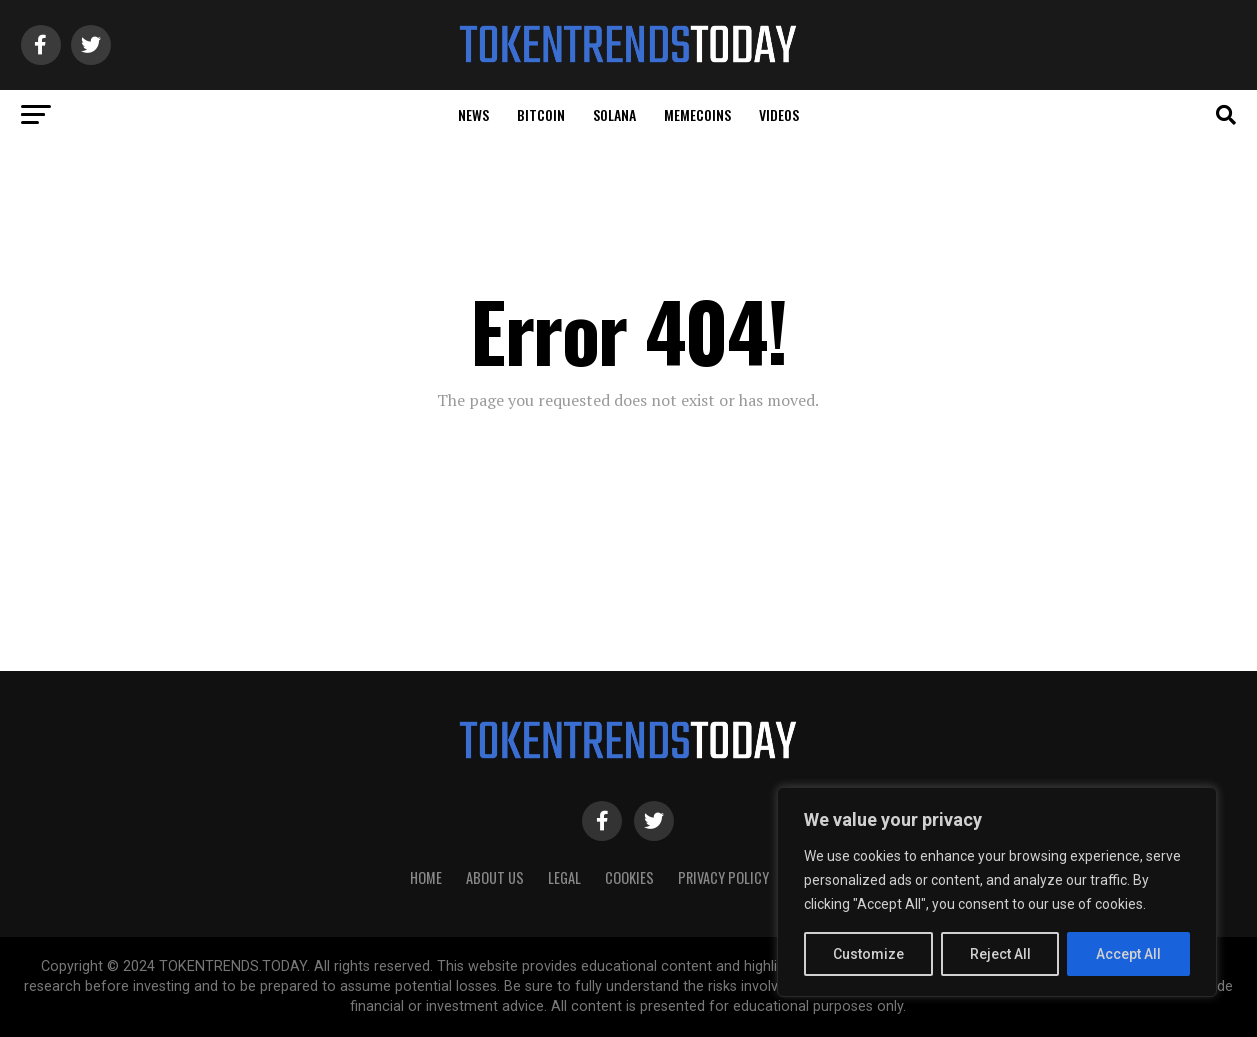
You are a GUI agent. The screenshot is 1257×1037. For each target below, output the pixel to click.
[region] (997, 892)
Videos (779, 114)
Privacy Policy (723, 877)
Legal (564, 877)
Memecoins (697, 114)
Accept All (1128, 954)
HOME (426, 877)
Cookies (629, 877)
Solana (614, 114)
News (473, 114)
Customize (868, 954)
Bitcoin (541, 114)
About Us (495, 877)
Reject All (1000, 954)
